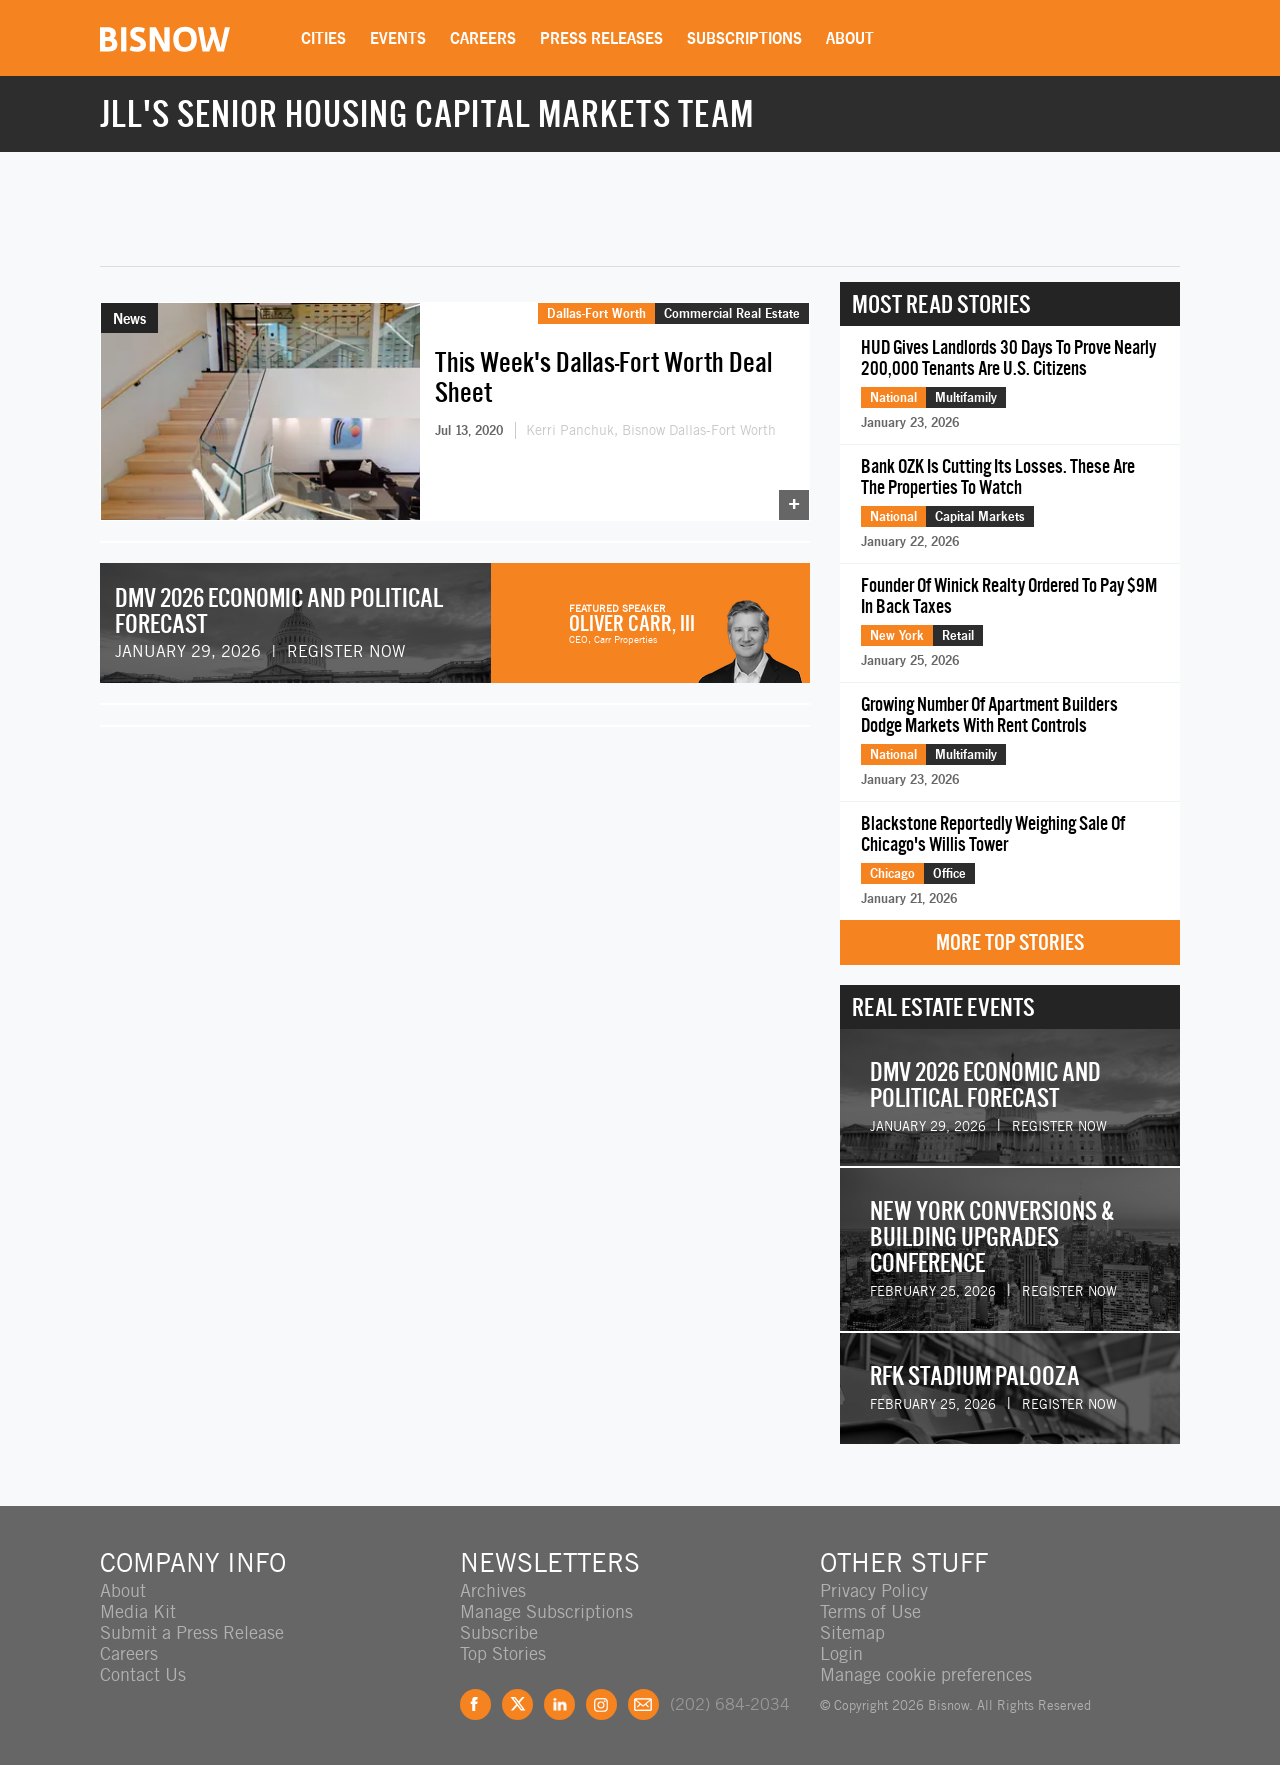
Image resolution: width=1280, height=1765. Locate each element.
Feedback (643, 1704)
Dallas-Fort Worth (596, 313)
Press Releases (601, 38)
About (850, 38)
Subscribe (499, 1632)
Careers (483, 38)
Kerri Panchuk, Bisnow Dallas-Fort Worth (651, 430)
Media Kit (138, 1611)
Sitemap (852, 1632)
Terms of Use (870, 1611)
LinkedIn (559, 1704)
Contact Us (143, 1674)
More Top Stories (1010, 942)
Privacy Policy (874, 1590)
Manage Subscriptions (546, 1611)
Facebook (475, 1704)
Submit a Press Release (192, 1632)
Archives (493, 1590)
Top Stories (503, 1653)
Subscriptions (744, 38)
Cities (323, 38)
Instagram (601, 1704)
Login (841, 1653)
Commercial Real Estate (732, 313)
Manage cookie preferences (926, 1674)
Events (398, 38)
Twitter (517, 1704)
